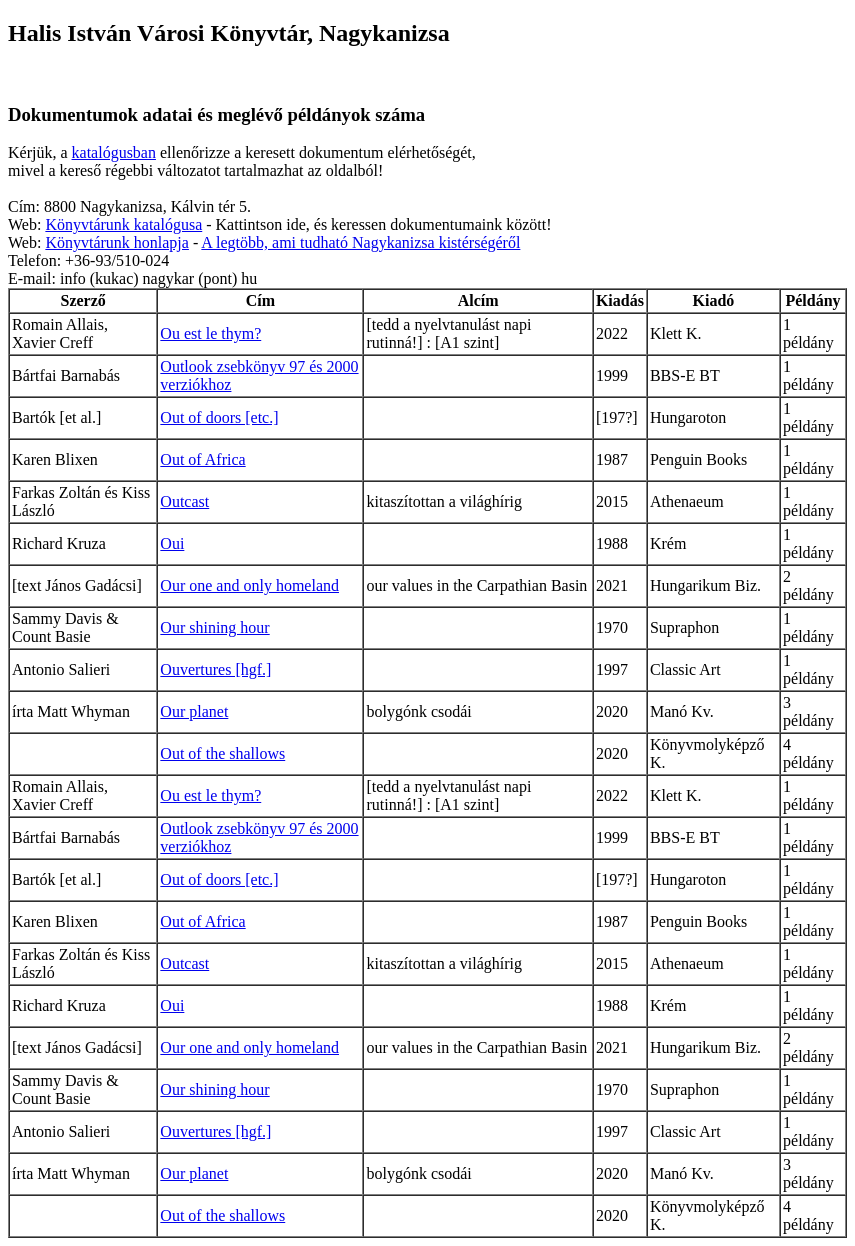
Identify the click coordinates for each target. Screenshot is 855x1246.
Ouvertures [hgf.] (215, 669)
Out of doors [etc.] (219, 417)
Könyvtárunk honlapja (117, 242)
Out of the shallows (222, 753)
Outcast (184, 501)
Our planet (194, 711)
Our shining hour (214, 627)
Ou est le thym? (210, 333)
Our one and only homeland (249, 585)
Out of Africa (202, 459)
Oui (172, 543)
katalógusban (114, 152)
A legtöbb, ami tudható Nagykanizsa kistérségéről (360, 242)
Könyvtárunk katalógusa (123, 224)
